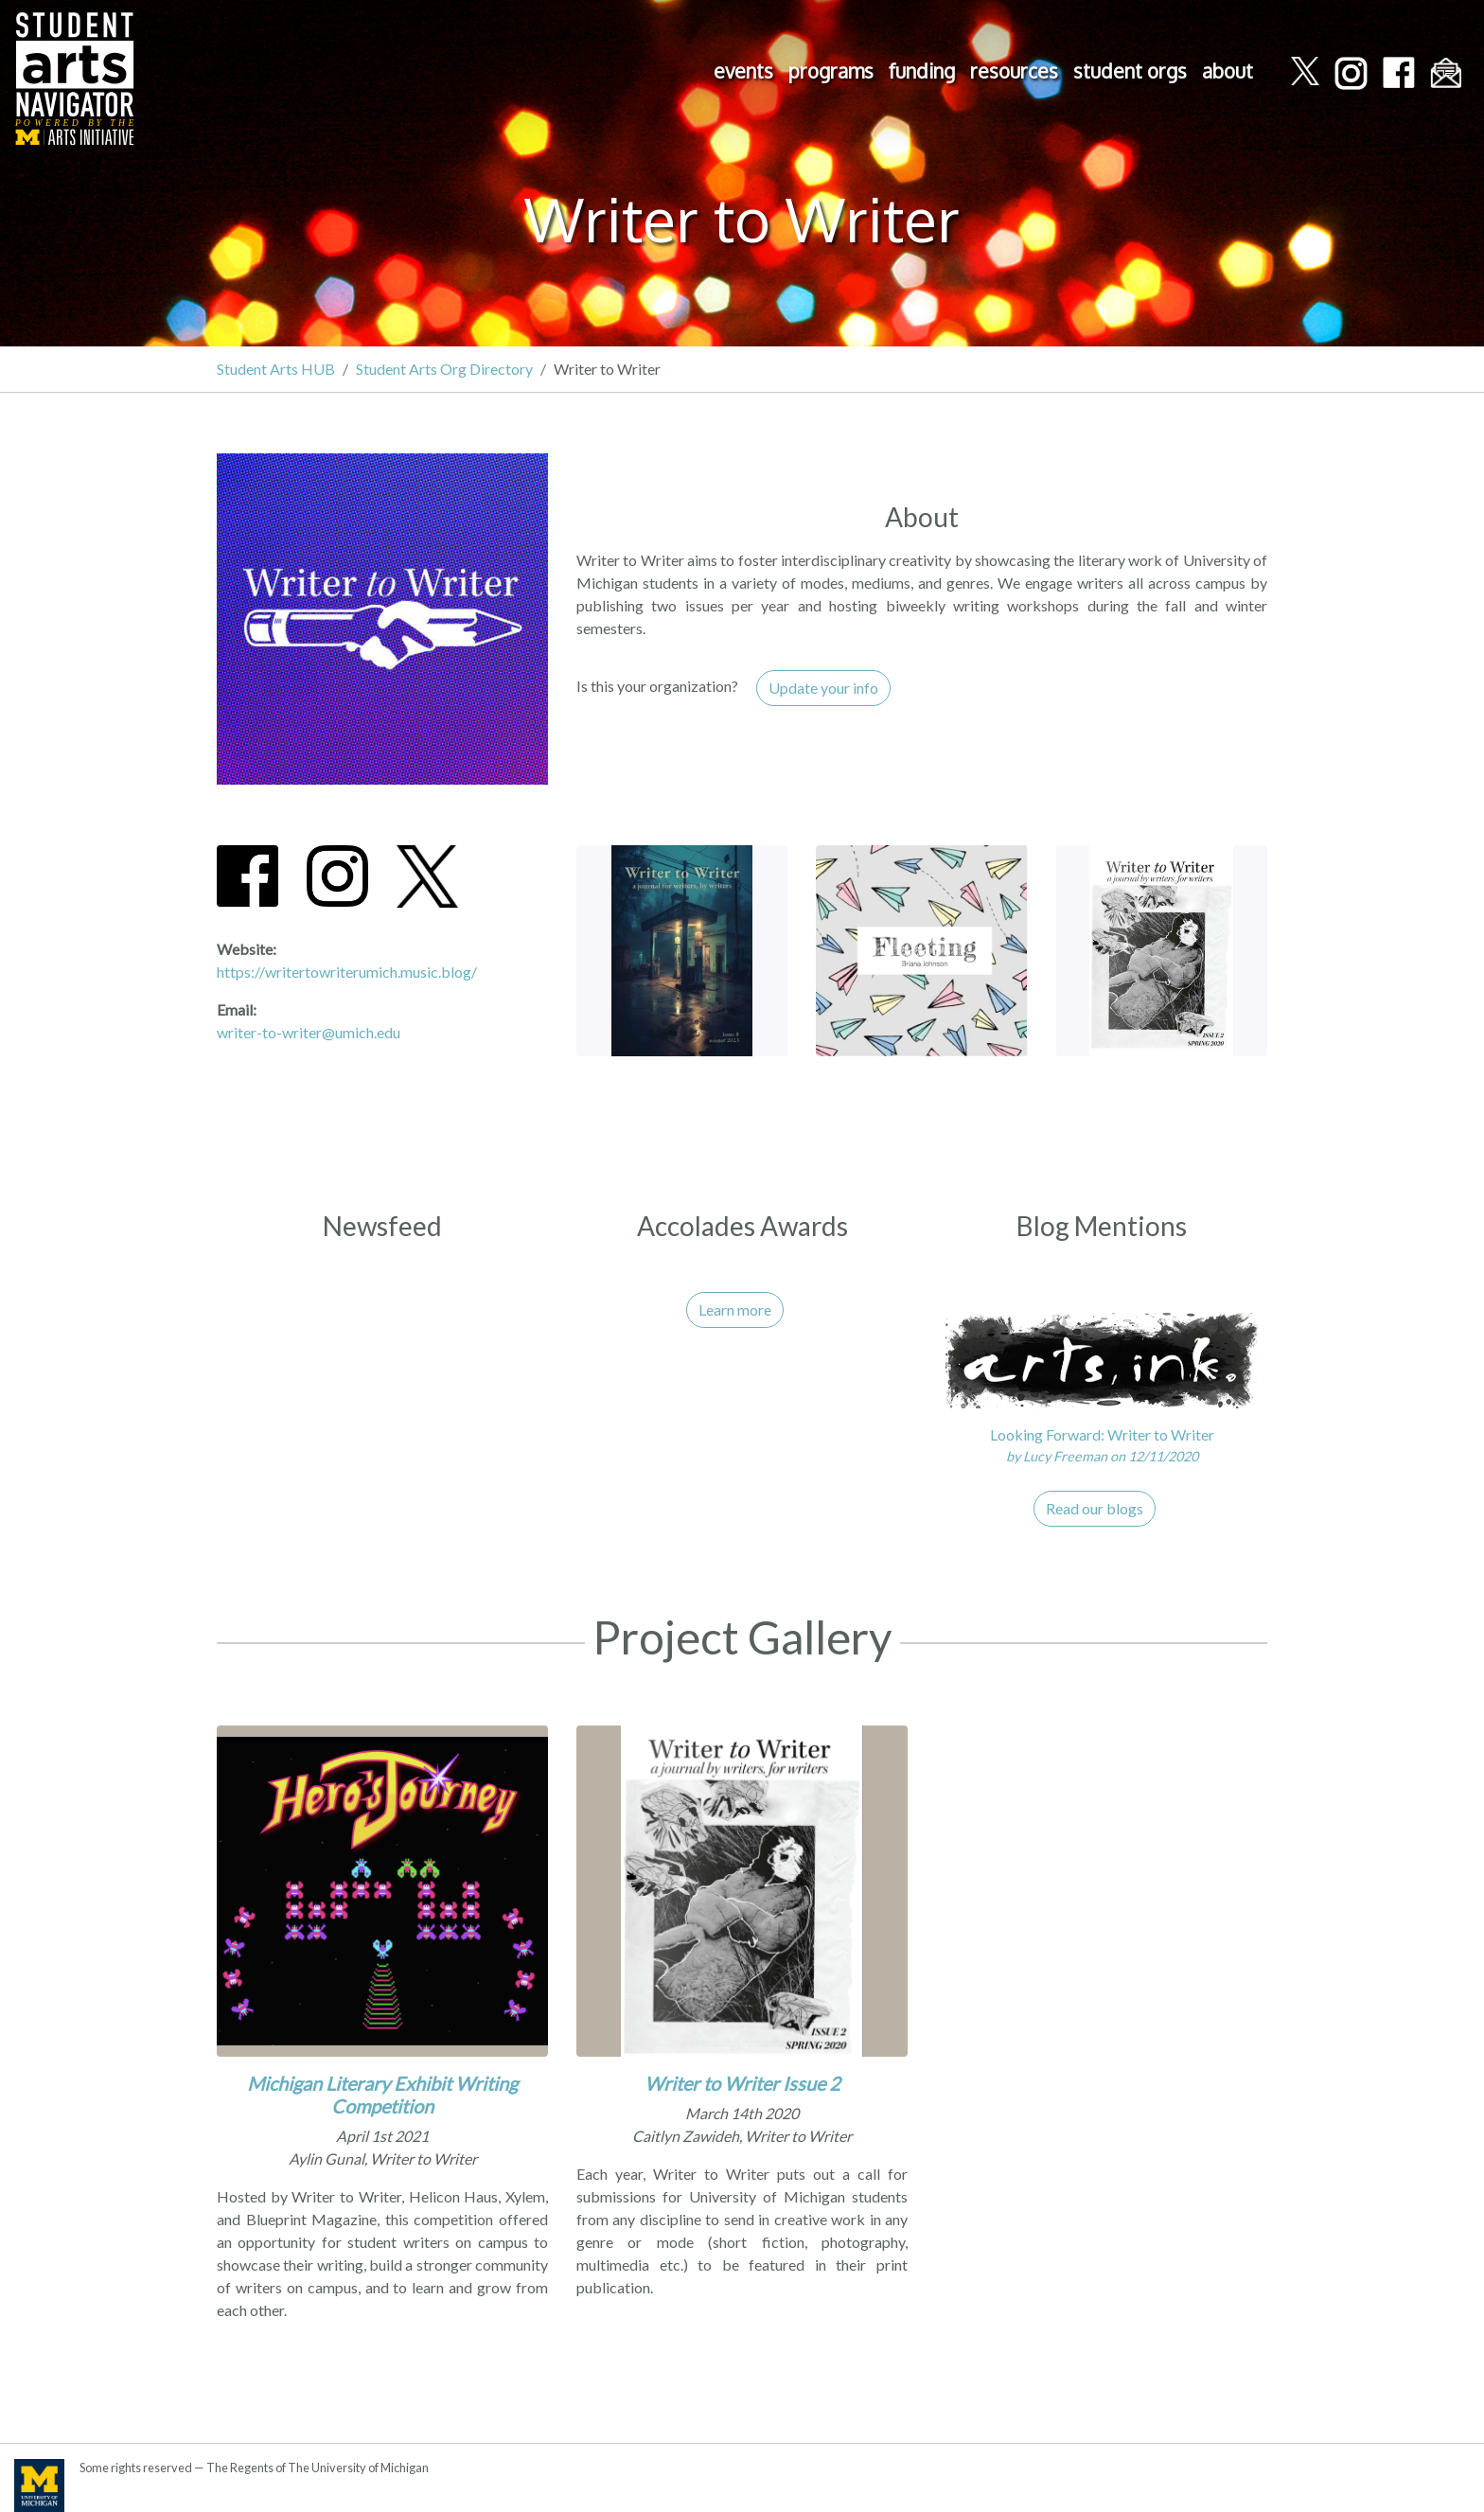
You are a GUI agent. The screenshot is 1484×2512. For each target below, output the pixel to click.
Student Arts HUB (276, 369)
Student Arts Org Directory (444, 369)
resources (1014, 71)
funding (922, 71)
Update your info (823, 688)
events (743, 71)
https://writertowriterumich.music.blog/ (347, 972)
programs (831, 71)
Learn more (734, 1309)
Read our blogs (1094, 1508)
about (1227, 71)
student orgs (1130, 71)
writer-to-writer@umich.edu (308, 1032)
